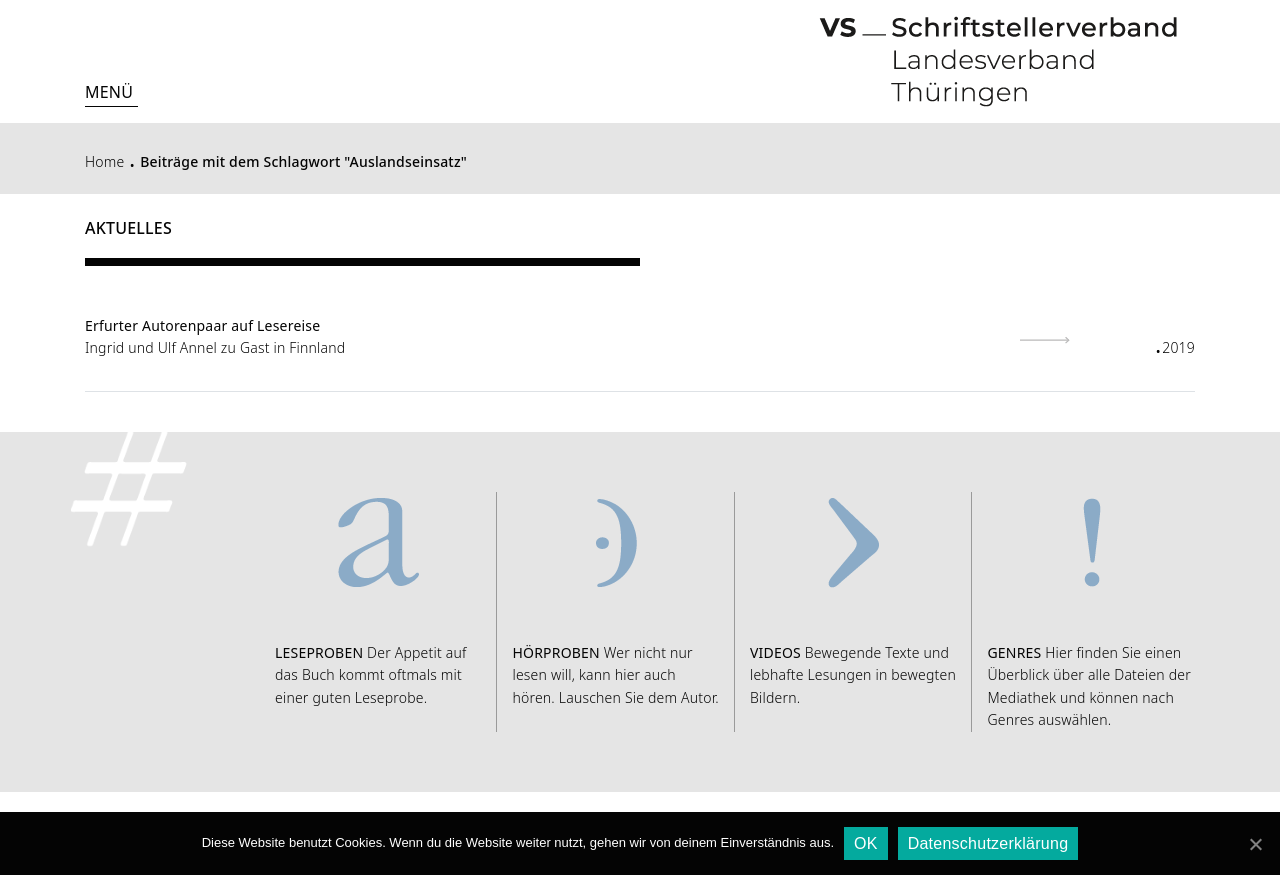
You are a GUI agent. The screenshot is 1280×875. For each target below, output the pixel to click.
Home (104, 161)
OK (866, 843)
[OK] (1255, 844)
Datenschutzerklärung (988, 843)
